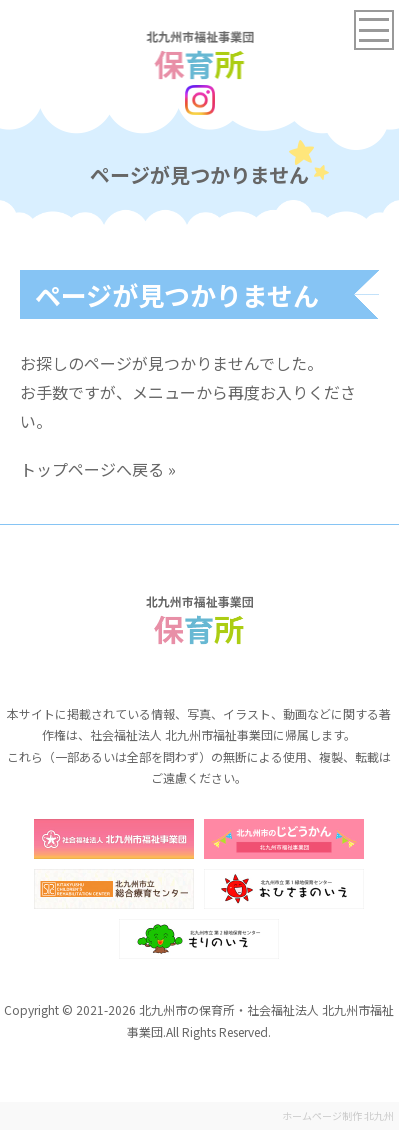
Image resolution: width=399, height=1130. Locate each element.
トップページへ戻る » (98, 469)
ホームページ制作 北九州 (338, 1115)
